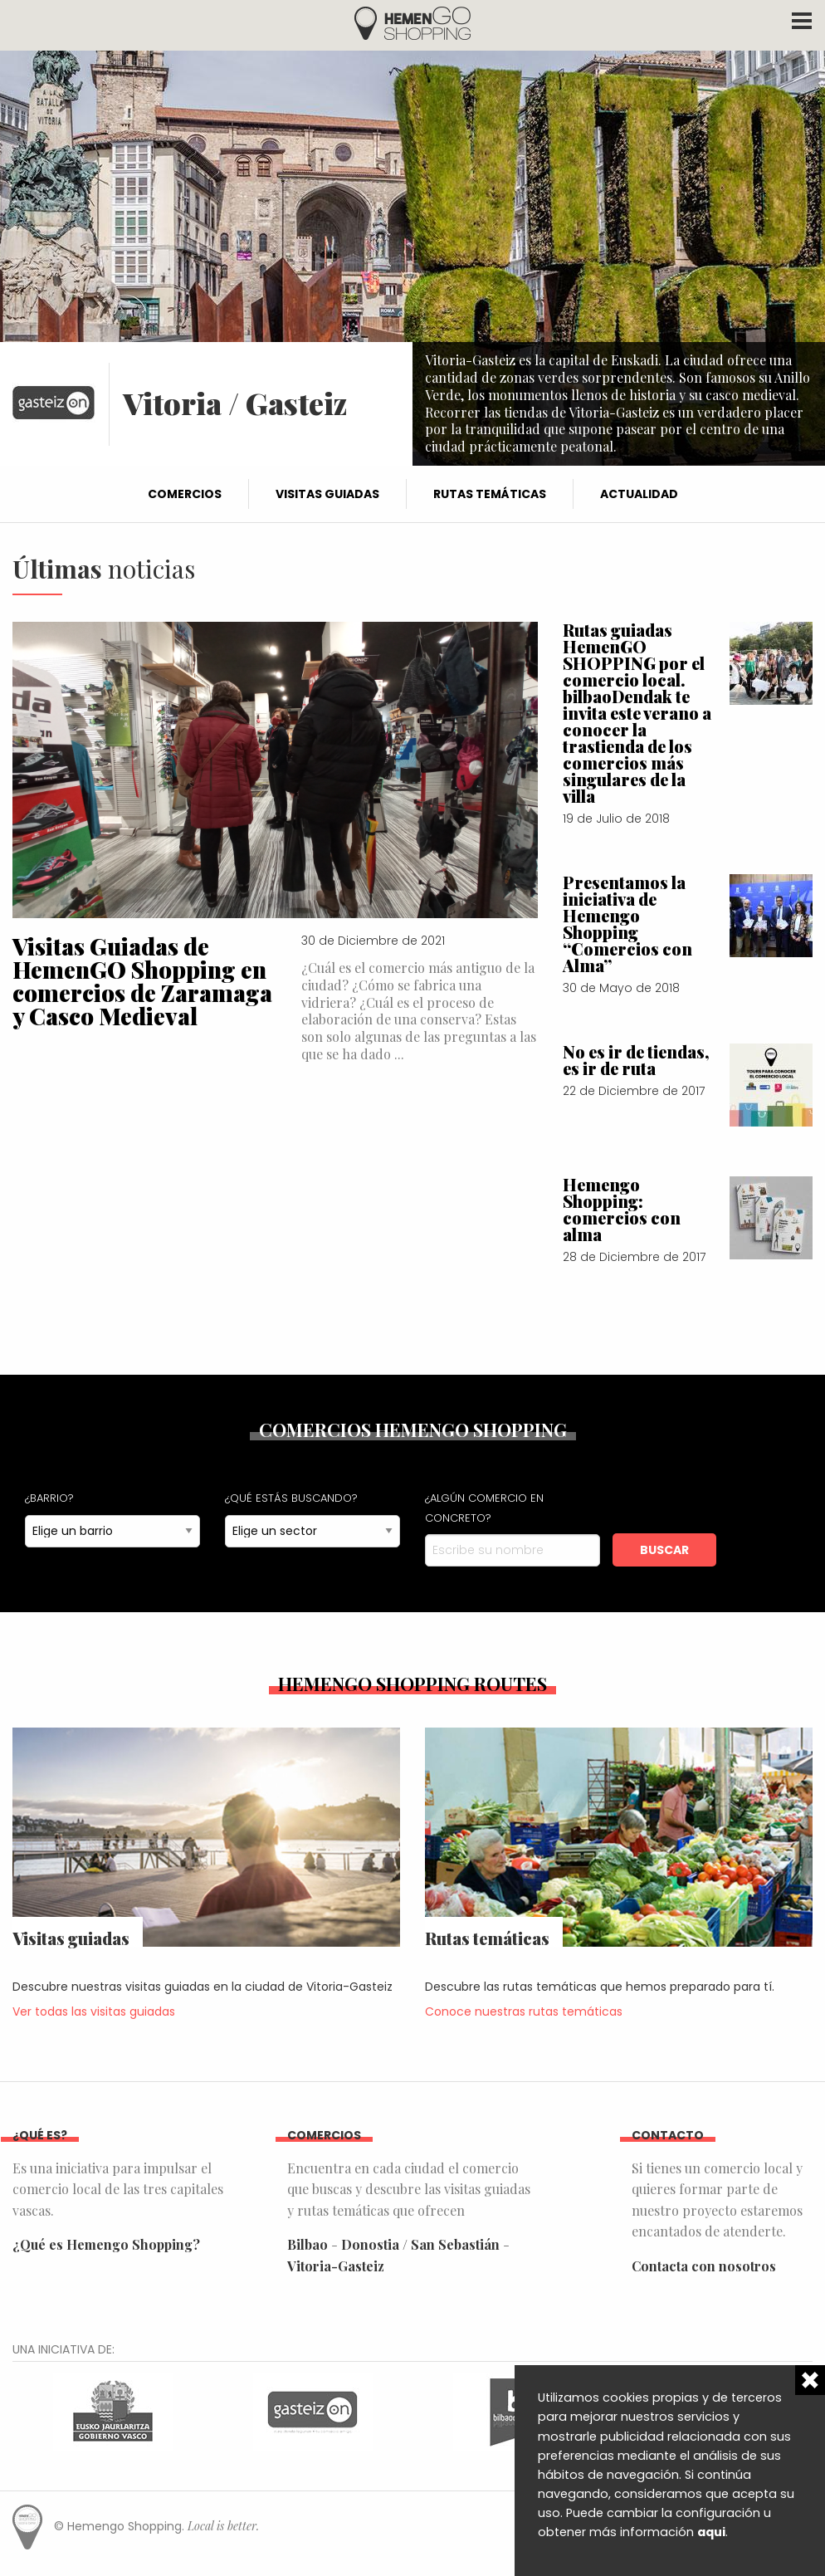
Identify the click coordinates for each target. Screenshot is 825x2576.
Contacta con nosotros (704, 2266)
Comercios (185, 494)
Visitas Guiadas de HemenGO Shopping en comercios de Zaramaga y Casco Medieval (142, 981)
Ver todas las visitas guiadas (93, 2011)
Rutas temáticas (489, 494)
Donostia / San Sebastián (420, 2244)
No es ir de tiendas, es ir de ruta (636, 1059)
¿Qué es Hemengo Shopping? (106, 2244)
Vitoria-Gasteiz (335, 2266)
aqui (711, 2532)
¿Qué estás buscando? (291, 1498)
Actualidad (639, 494)
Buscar (664, 1550)
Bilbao (307, 2244)
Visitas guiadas (327, 494)
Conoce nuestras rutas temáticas (523, 2011)
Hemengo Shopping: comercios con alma (622, 1209)
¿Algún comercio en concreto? (484, 1507)
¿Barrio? (49, 1498)
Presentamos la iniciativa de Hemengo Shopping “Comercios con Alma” (627, 923)
